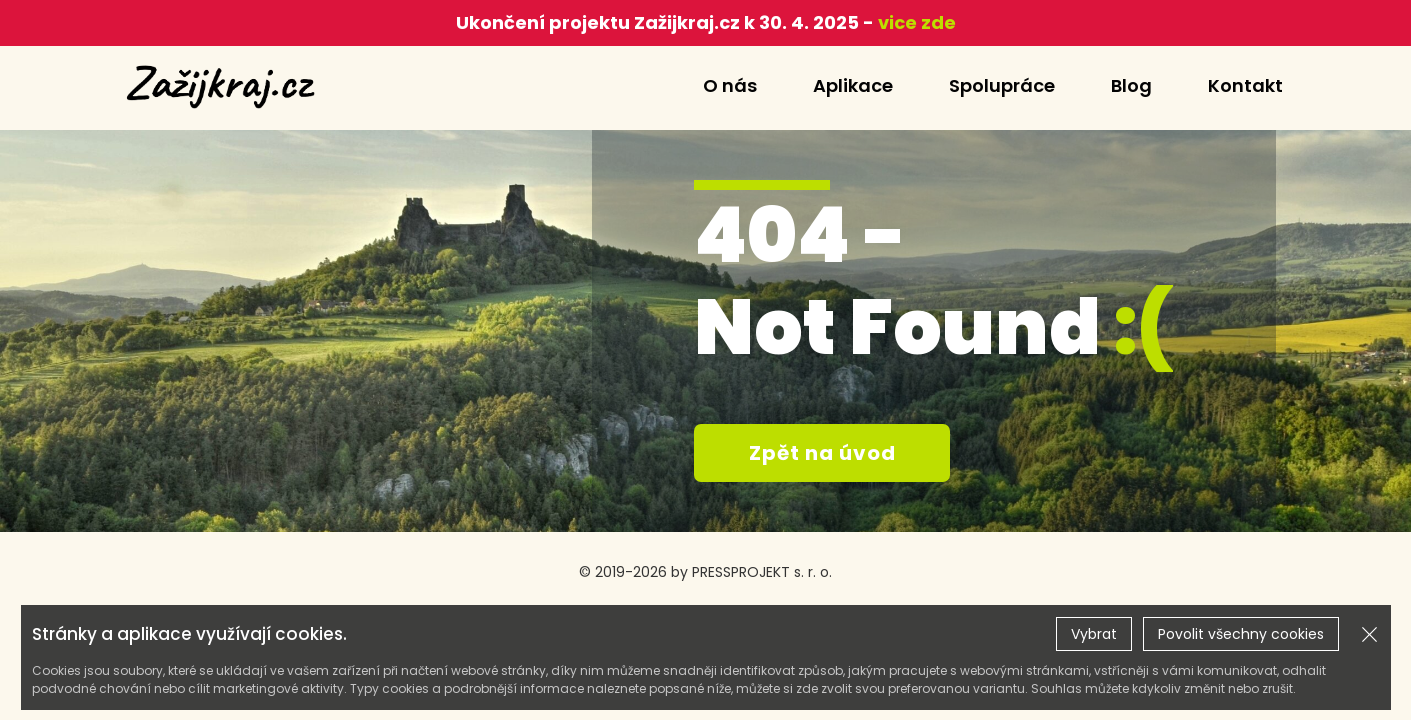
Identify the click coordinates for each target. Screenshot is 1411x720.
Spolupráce (1002, 85)
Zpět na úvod (822, 453)
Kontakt (1245, 85)
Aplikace (853, 85)
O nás (730, 85)
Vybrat (1094, 634)
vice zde (915, 22)
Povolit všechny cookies (1241, 634)
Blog (1131, 85)
